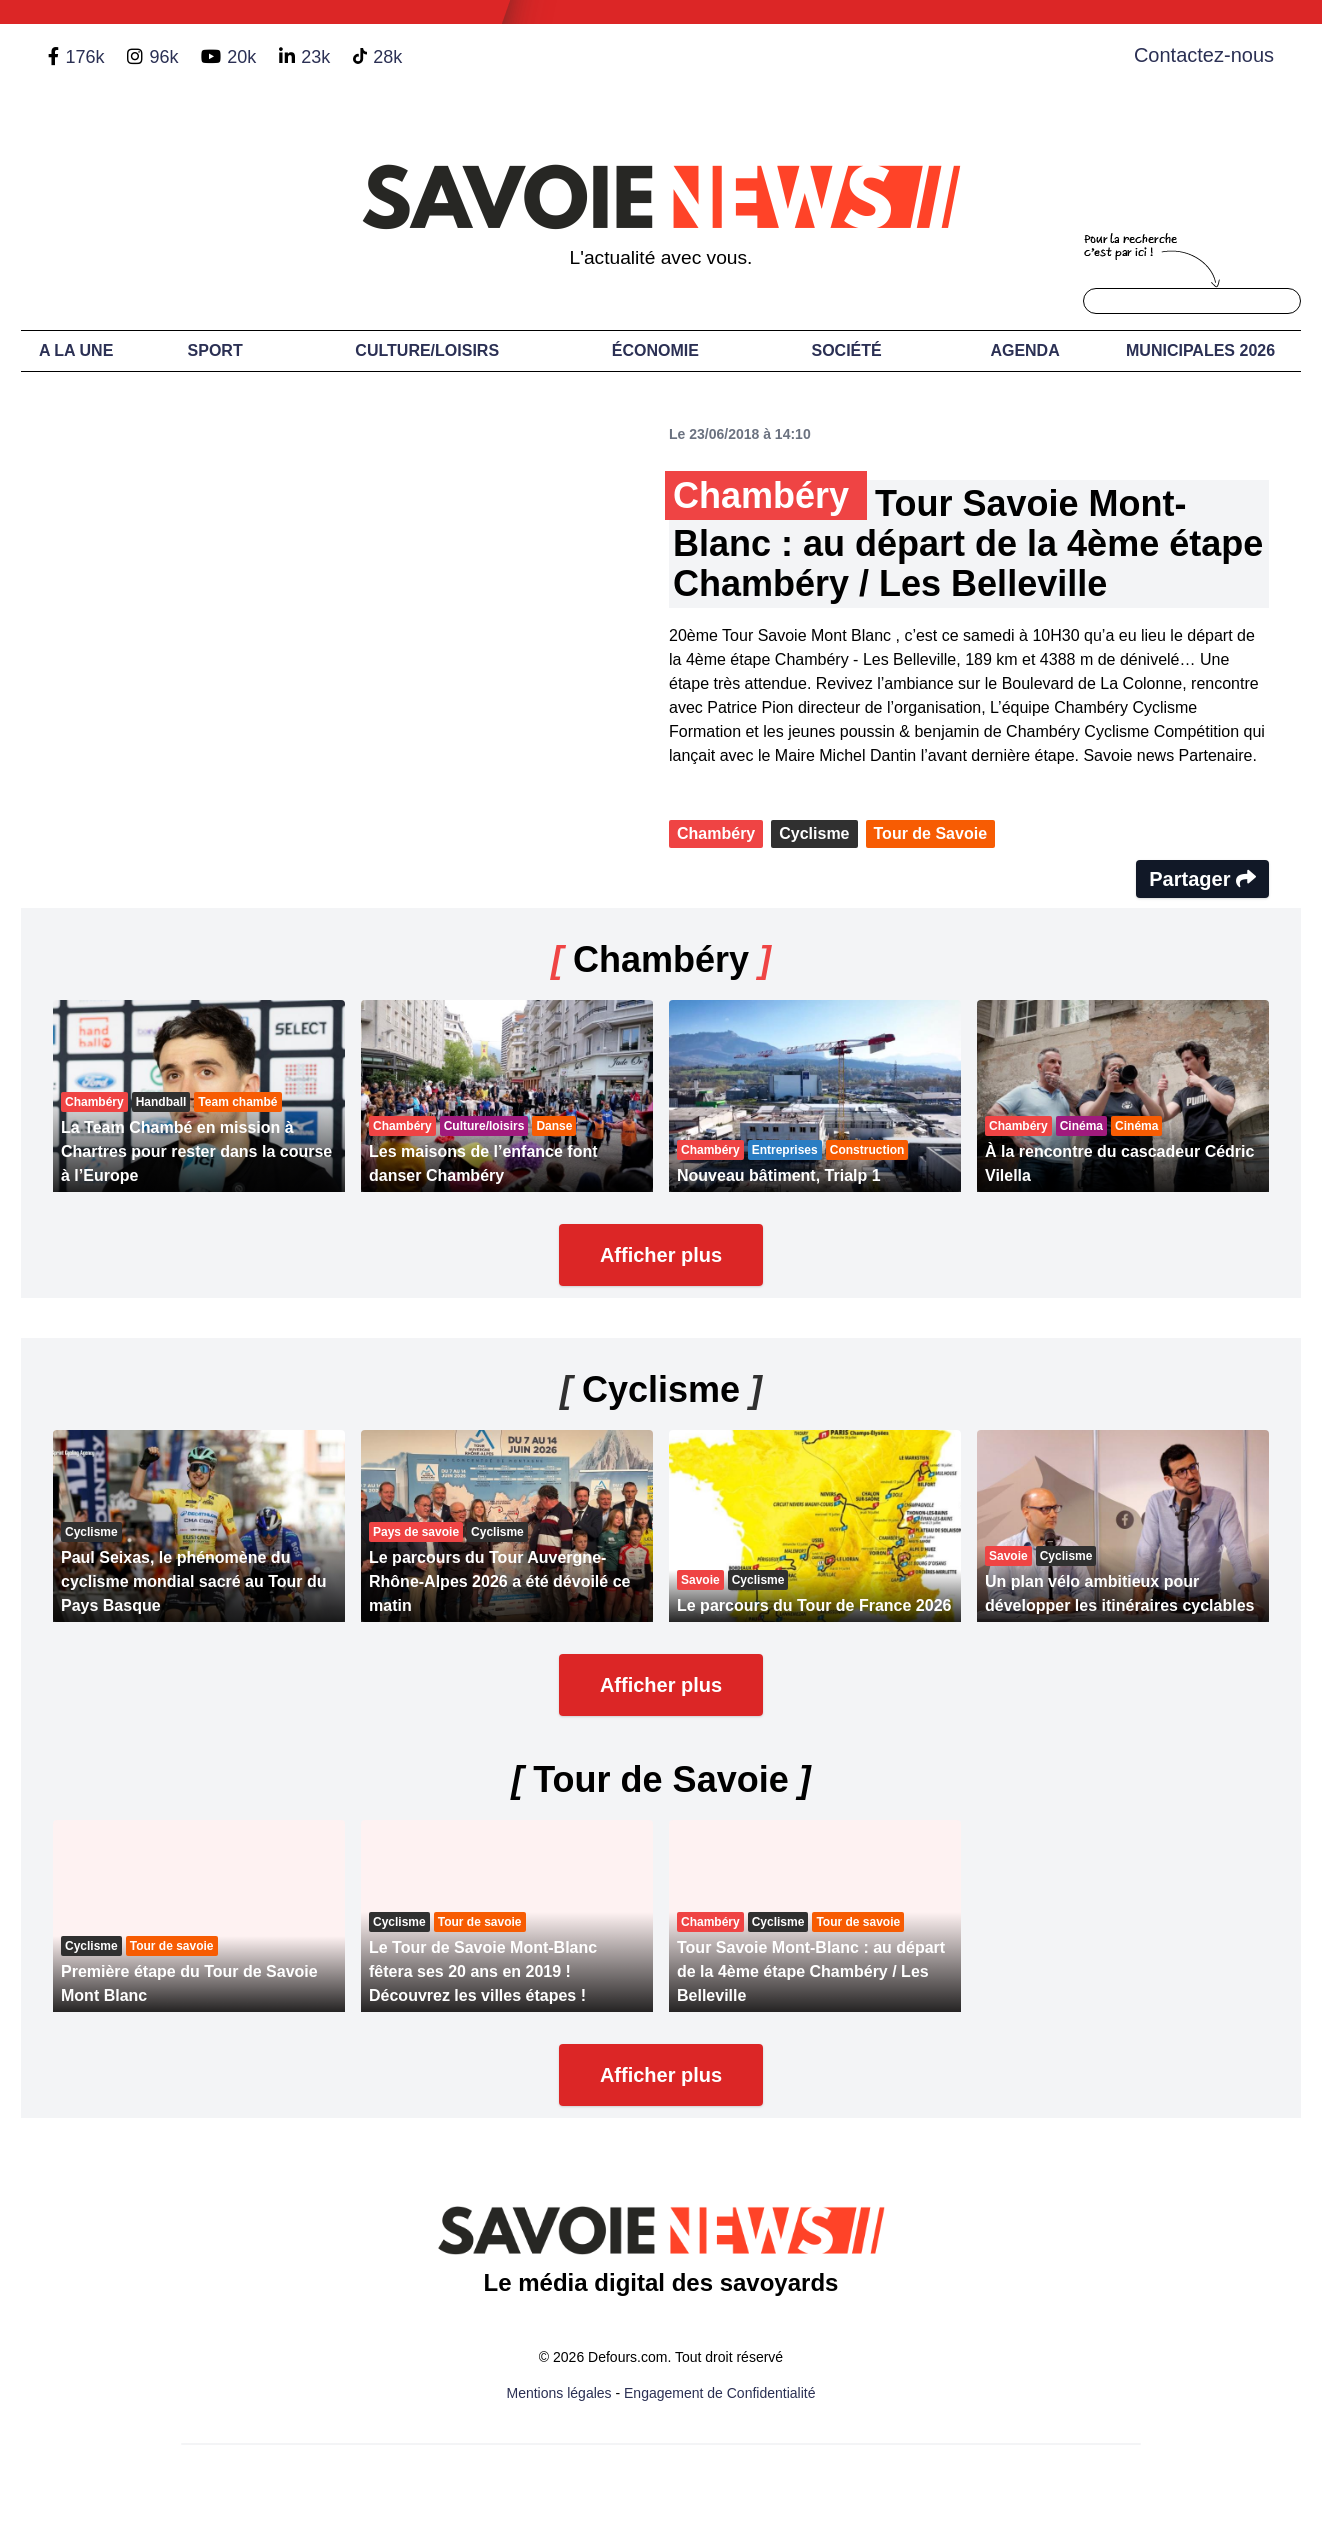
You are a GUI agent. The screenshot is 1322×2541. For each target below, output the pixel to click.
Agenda (1024, 350)
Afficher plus (661, 1255)
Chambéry (716, 833)
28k (387, 57)
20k (241, 57)
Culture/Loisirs (427, 350)
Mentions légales (559, 2393)
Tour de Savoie (931, 833)
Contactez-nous (1204, 55)
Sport (215, 350)
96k (163, 57)
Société (847, 350)
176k (84, 57)
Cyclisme (814, 833)
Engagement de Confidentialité (719, 2393)
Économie (655, 350)
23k (315, 57)
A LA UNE (76, 350)
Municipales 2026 (1200, 350)
